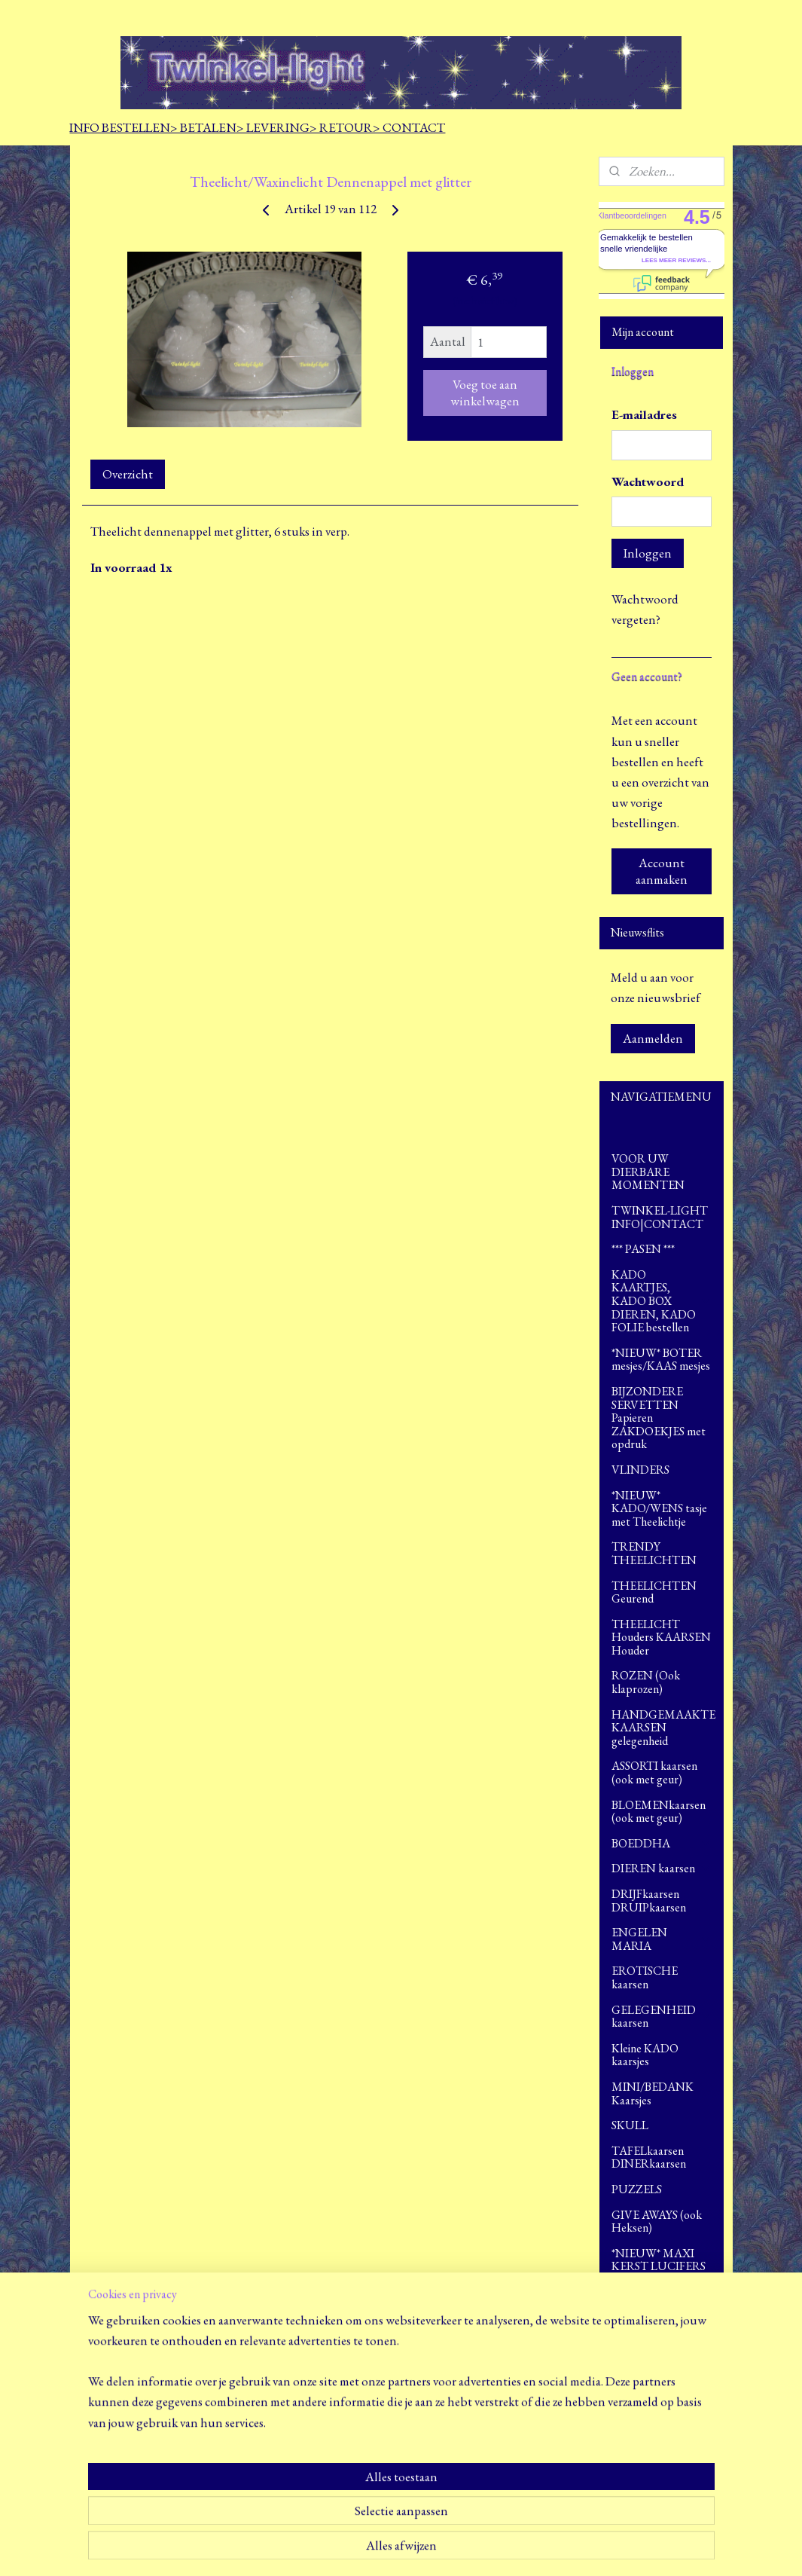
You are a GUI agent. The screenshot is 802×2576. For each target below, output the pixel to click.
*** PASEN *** (643, 1249)
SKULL (629, 2125)
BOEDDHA (661, 1843)
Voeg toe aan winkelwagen (484, 392)
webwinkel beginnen (440, 2548)
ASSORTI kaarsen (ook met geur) (654, 1772)
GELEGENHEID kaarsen (661, 2016)
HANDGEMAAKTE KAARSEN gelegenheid (663, 1728)
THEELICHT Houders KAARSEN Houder (661, 1637)
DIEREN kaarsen (661, 1868)
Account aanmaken (662, 871)
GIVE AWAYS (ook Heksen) (656, 2221)
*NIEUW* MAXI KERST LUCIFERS (658, 2260)
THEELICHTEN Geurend (654, 1592)
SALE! (626, 2382)
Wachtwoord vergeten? (644, 609)
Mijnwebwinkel (543, 2548)
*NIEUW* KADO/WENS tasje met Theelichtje (659, 1508)
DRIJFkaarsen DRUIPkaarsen (648, 1900)
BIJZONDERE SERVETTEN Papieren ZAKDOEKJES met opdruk (658, 1417)
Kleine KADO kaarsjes (644, 2055)
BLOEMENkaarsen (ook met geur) (658, 1811)
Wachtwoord (647, 481)
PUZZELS (636, 2189)
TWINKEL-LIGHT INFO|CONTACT (659, 1217)
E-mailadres (644, 414)
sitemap (377, 2548)
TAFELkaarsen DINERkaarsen (648, 2157)
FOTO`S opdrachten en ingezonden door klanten (660, 2305)
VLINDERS (640, 1469)
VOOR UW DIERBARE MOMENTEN (648, 1171)
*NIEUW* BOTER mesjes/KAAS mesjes (660, 1359)
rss (398, 2548)
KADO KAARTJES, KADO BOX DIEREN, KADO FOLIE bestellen (661, 1301)
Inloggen (648, 553)
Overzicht (127, 474)
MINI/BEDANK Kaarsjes (652, 2093)
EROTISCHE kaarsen (644, 1977)
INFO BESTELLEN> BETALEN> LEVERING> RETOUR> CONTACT (257, 127)
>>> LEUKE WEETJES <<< (647, 2350)
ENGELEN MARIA (661, 1939)
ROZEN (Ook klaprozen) (645, 1682)
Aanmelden (653, 1038)
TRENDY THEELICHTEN (654, 1553)
